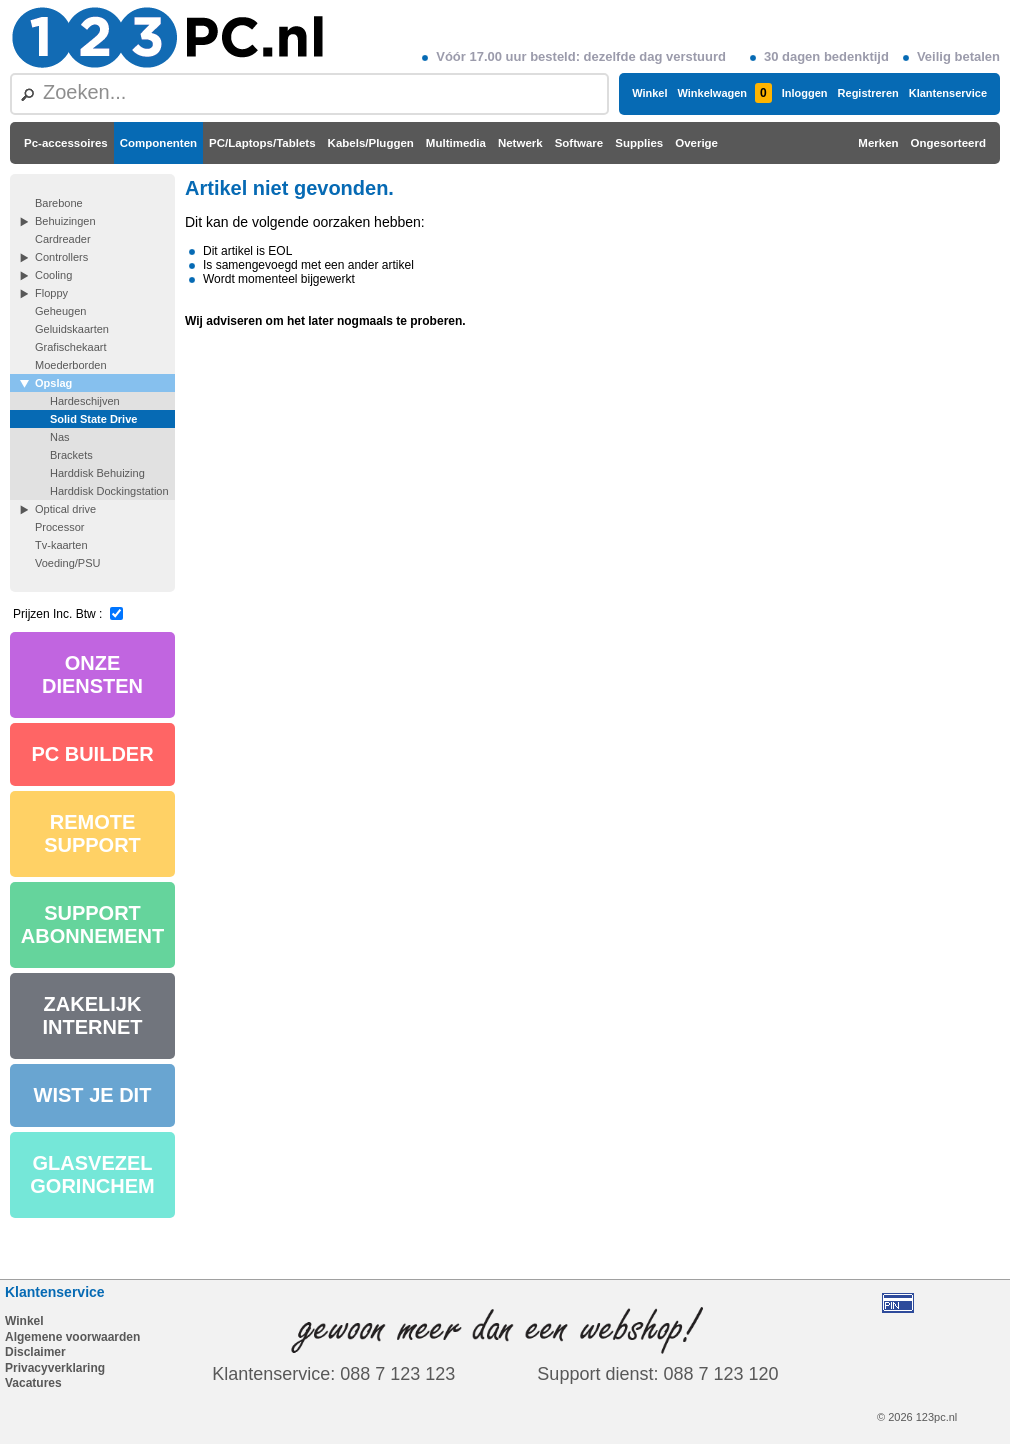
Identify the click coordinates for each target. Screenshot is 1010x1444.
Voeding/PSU (67, 563)
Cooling (53, 275)
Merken (878, 143)
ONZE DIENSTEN (92, 674)
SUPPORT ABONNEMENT (92, 924)
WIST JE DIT (93, 1095)
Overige (696, 143)
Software (579, 143)
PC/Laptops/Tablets (262, 143)
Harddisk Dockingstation (109, 491)
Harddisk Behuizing (97, 473)
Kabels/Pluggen (371, 143)
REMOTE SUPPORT (92, 833)
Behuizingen (65, 221)
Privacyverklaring (55, 1368)
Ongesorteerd (948, 143)
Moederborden (71, 365)
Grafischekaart (71, 347)
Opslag (53, 383)
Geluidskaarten (72, 329)
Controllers (61, 257)
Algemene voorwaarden (72, 1337)
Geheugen (60, 311)
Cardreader (63, 239)
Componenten (158, 143)
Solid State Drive (93, 419)
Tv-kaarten (61, 545)
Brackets (71, 455)
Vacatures (33, 1383)
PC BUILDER (92, 754)
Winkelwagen (724, 93)
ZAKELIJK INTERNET (93, 1015)
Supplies (639, 143)
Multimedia (456, 143)
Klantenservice (948, 93)
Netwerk (520, 143)
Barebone (59, 203)
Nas (60, 437)
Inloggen (805, 93)
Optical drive (65, 509)
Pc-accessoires (66, 143)
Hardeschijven (85, 401)
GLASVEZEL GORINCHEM (92, 1174)
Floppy (51, 293)
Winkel (649, 93)
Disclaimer (35, 1352)
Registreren (868, 93)
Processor (60, 527)
